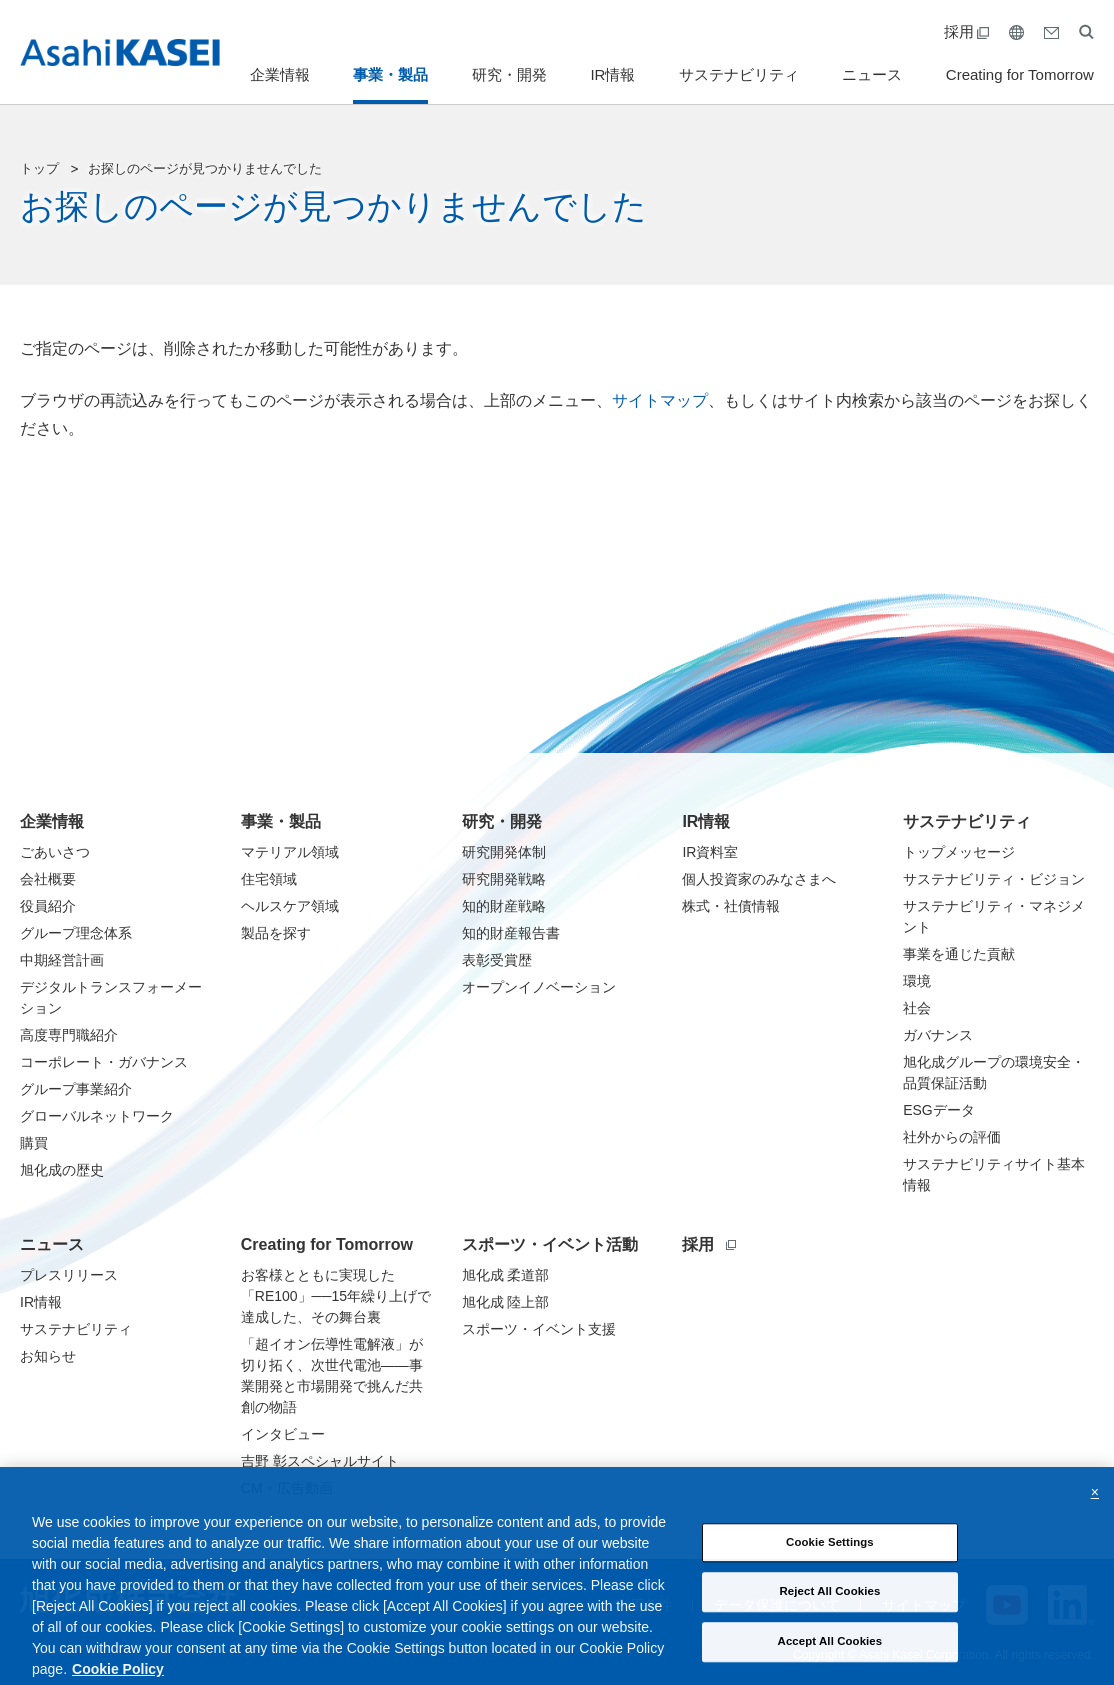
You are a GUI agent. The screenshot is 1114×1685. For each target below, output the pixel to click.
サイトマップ (660, 400)
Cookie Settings (830, 1558)
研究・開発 (509, 74)
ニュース (872, 74)
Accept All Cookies (830, 1657)
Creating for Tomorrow (1020, 74)
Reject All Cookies (829, 1608)
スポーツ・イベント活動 (550, 1244)
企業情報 (280, 74)
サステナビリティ (739, 74)
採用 (966, 31)
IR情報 (612, 74)
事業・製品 (390, 74)
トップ (39, 168)
